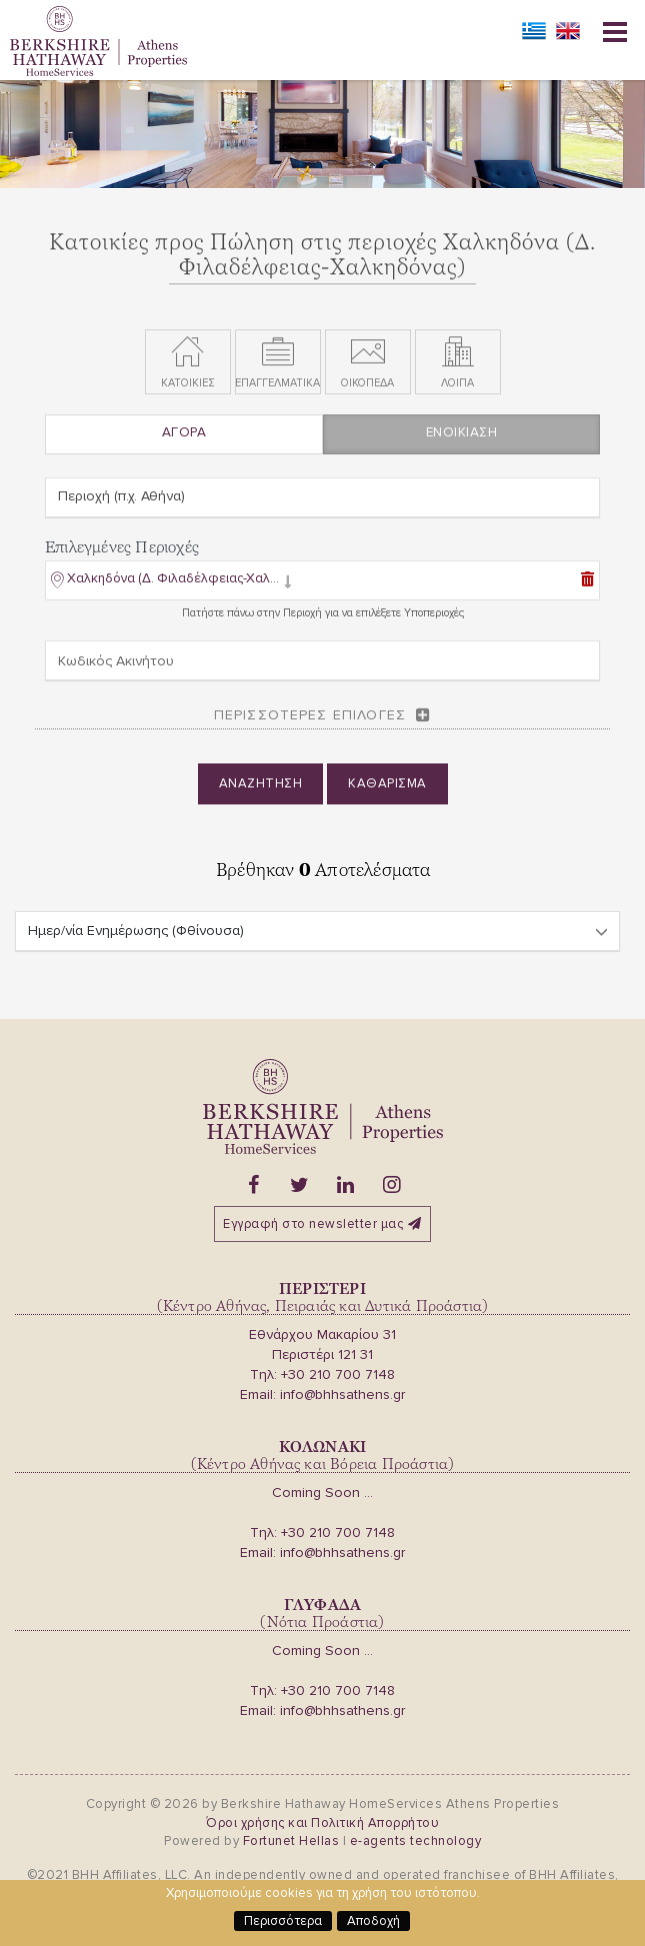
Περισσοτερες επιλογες (310, 721)
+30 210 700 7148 (338, 1374)
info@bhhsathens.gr (342, 1394)
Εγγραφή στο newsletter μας (322, 1224)
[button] (171, 589)
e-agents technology (416, 1841)
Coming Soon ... (322, 1492)
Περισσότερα (283, 1921)
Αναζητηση (261, 790)
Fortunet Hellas (291, 1841)
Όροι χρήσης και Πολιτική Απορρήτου (322, 1823)
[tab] (322, 589)
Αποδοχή (373, 1921)
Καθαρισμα (387, 790)
